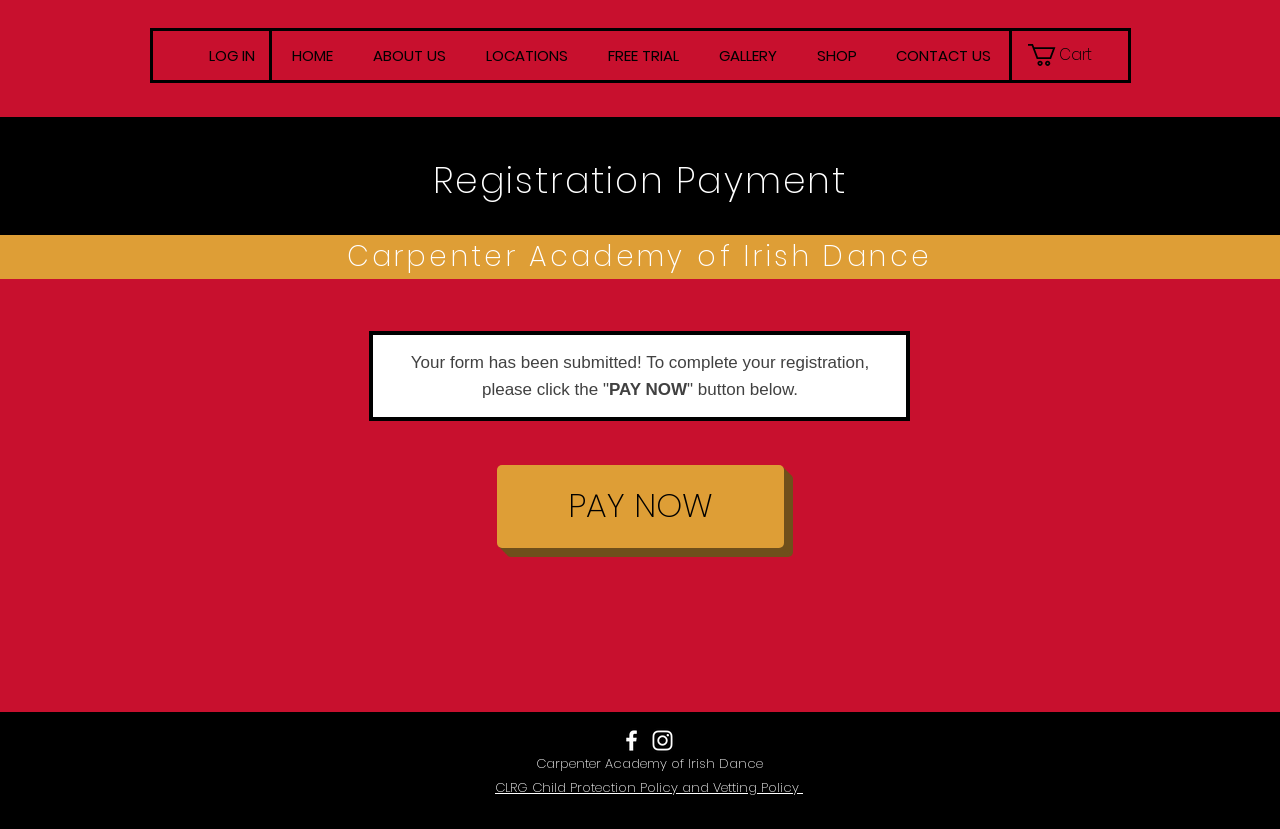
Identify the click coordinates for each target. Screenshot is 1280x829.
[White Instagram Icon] (662, 740)
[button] (1069, 55)
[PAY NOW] (640, 506)
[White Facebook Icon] (631, 740)
